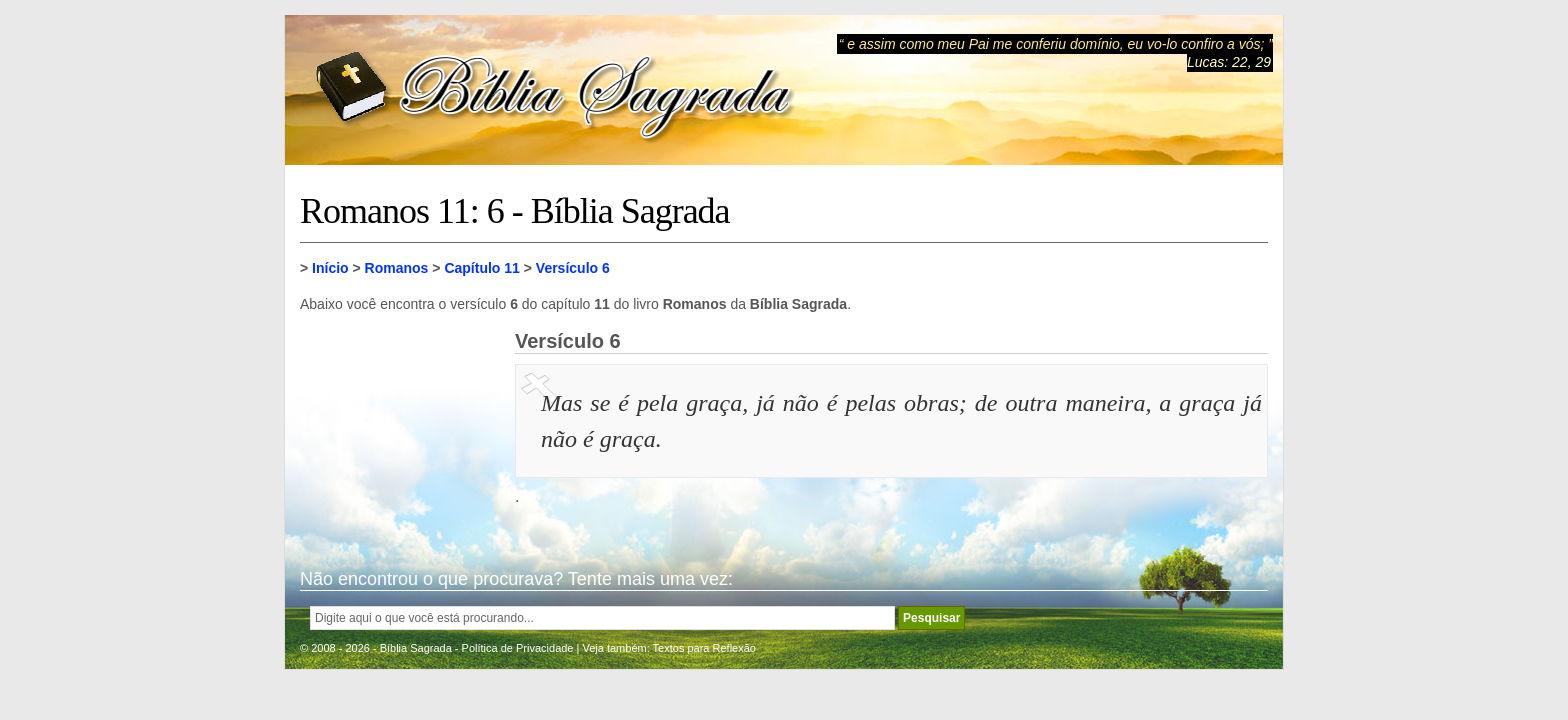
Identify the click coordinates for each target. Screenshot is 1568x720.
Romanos (397, 268)
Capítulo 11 (481, 268)
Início (330, 268)
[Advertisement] (400, 430)
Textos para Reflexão (704, 648)
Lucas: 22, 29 (1229, 62)
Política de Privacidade (518, 648)
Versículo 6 (573, 268)
